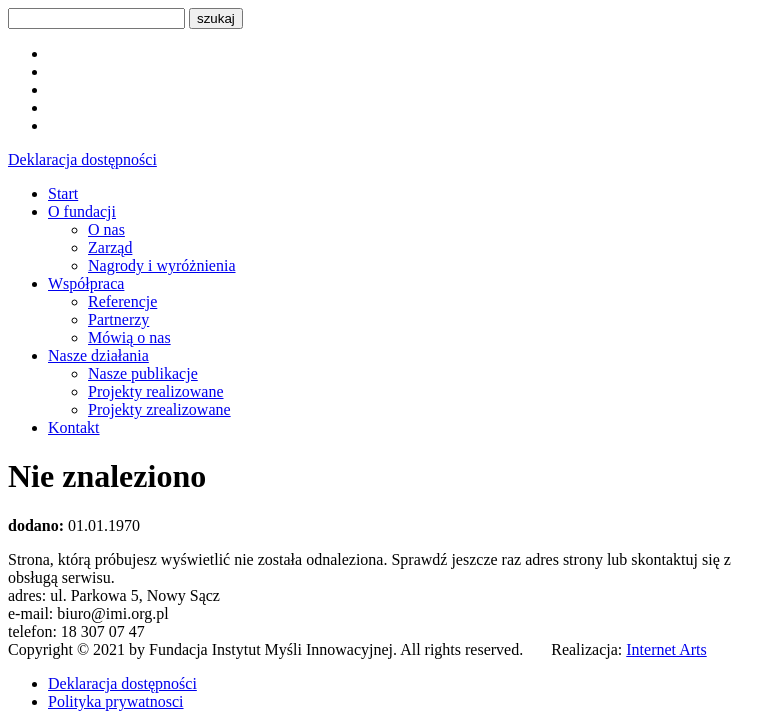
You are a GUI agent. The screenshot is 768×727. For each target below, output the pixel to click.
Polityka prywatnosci (116, 701)
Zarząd (110, 247)
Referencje (122, 301)
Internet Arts (666, 649)
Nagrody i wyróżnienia (162, 265)
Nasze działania (98, 355)
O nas (106, 229)
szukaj (216, 18)
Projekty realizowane (156, 391)
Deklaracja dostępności (82, 159)
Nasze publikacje (143, 373)
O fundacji (82, 211)
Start (63, 193)
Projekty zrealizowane (159, 409)
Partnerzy (118, 319)
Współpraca (86, 283)
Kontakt (74, 427)
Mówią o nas (129, 337)
